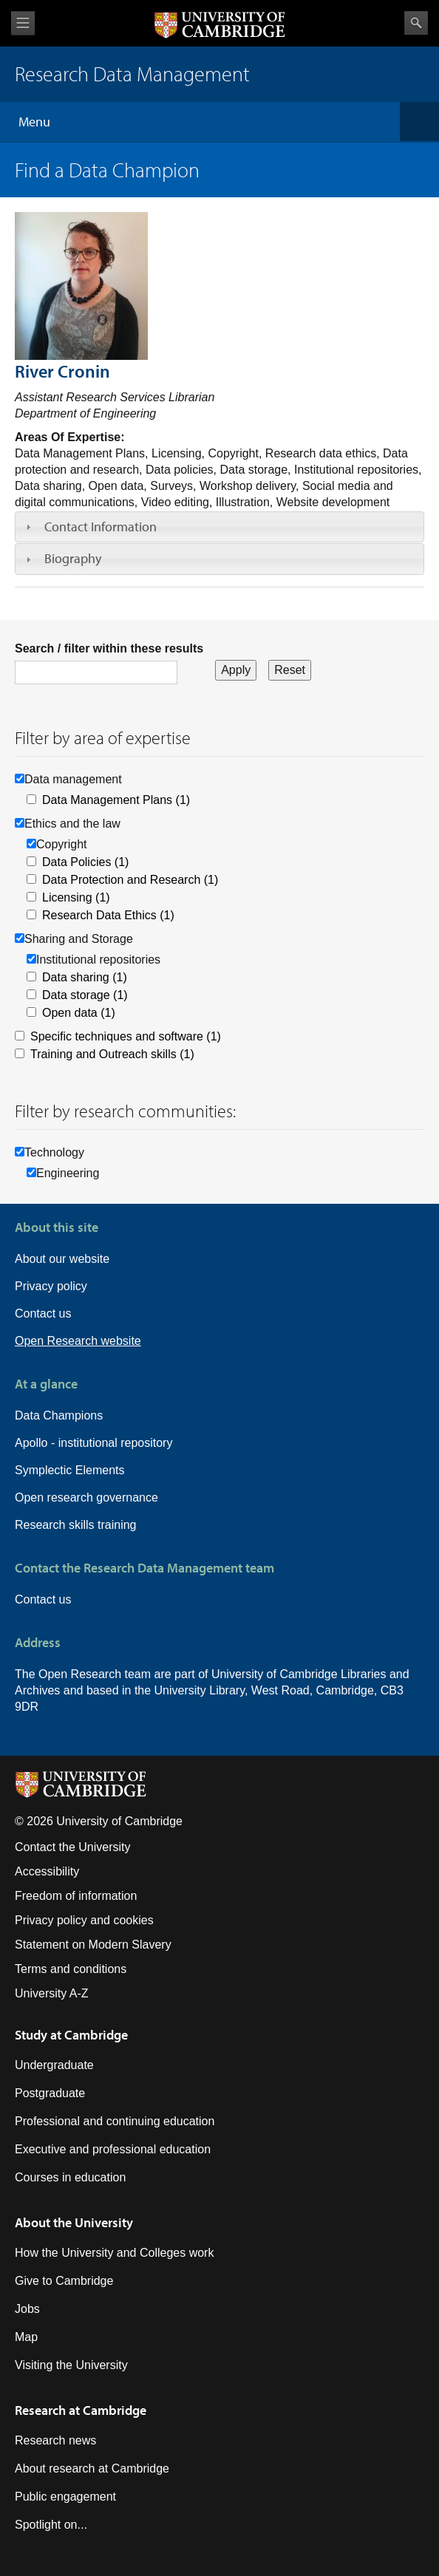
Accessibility (47, 1871)
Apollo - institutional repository (93, 1443)
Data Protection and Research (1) (130, 879)
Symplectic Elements (70, 1470)
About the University (74, 2222)
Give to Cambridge (64, 2281)
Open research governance (86, 1497)
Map (26, 2337)
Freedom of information (76, 1896)
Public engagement (65, 2496)
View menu (23, 23)
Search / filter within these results (109, 648)
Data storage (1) (85, 995)
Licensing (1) (76, 897)
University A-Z (52, 1993)
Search (416, 23)
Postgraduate (50, 2093)
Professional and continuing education (114, 2121)
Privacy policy (51, 1286)
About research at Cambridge (92, 2468)
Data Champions (59, 1415)
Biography (72, 558)
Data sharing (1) (84, 977)
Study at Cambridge (71, 2034)
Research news (55, 2440)
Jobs (27, 2309)
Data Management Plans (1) (116, 800)
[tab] (219, 526)
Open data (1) (78, 1012)
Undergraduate (54, 2065)
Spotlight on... (51, 2524)
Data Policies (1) (85, 862)
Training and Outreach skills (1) (112, 1054)
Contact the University (73, 1847)
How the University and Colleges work (114, 2252)
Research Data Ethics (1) (108, 915)
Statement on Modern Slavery (93, 1944)
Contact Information (100, 526)
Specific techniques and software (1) (125, 1036)
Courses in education (70, 2177)
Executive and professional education (113, 2149)
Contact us (43, 1313)
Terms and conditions (70, 1969)
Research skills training (76, 1525)
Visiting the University (71, 2365)
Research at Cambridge (80, 2410)
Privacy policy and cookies (84, 1920)
